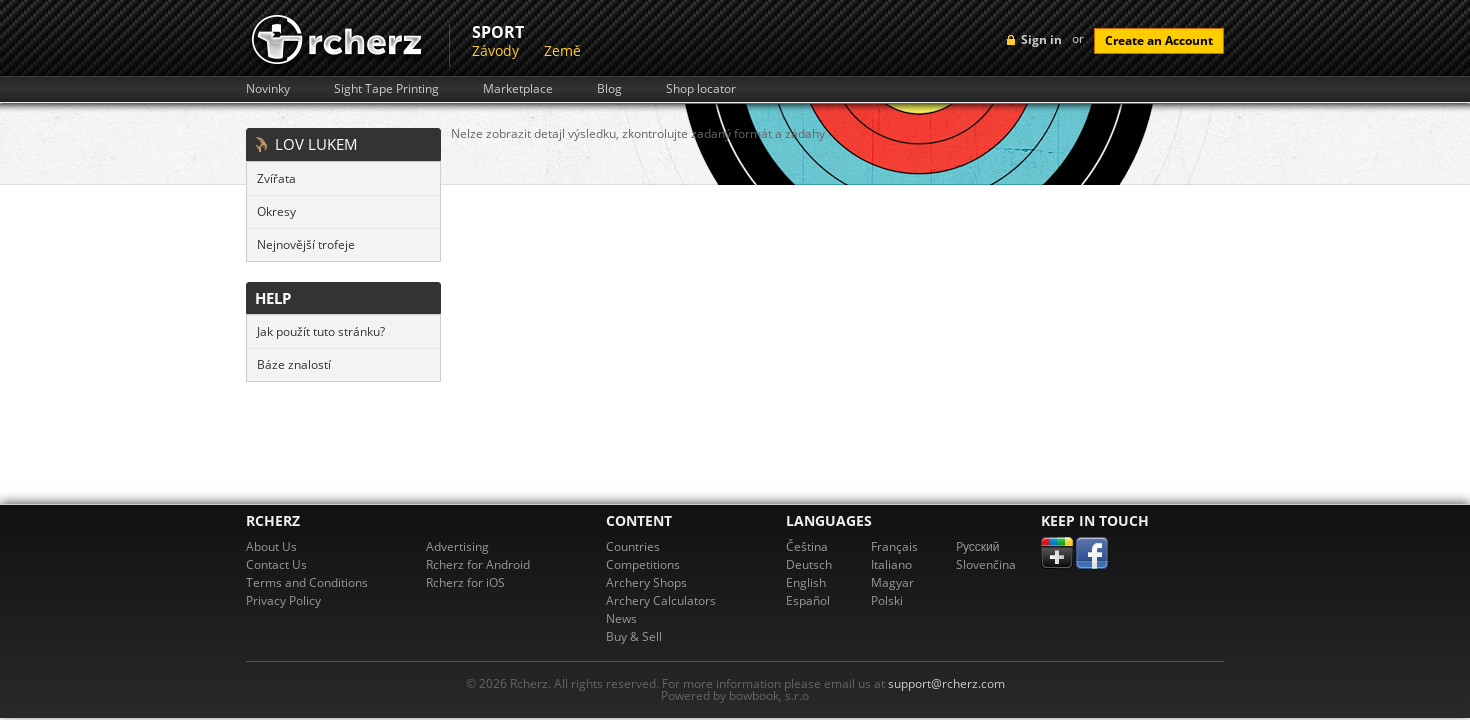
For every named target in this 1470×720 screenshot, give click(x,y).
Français (894, 546)
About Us (271, 546)
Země (562, 50)
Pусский (978, 546)
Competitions (643, 564)
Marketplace (518, 89)
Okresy (276, 211)
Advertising (457, 546)
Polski (887, 600)
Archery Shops (646, 582)
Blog (609, 89)
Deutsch (809, 564)
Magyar (892, 582)
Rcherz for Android (478, 564)
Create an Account (1159, 40)
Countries (633, 546)
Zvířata (276, 178)
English (806, 582)
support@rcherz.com (946, 683)
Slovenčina (986, 564)
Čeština (807, 546)
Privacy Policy (283, 600)
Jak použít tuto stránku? (321, 331)
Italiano (891, 564)
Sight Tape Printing (386, 89)
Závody (495, 50)
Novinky (268, 89)
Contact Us (276, 564)
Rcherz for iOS (465, 582)
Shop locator (701, 89)
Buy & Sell (634, 636)
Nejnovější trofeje (306, 244)
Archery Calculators (661, 600)
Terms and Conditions (307, 582)
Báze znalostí (294, 364)
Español (808, 600)
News (621, 618)
